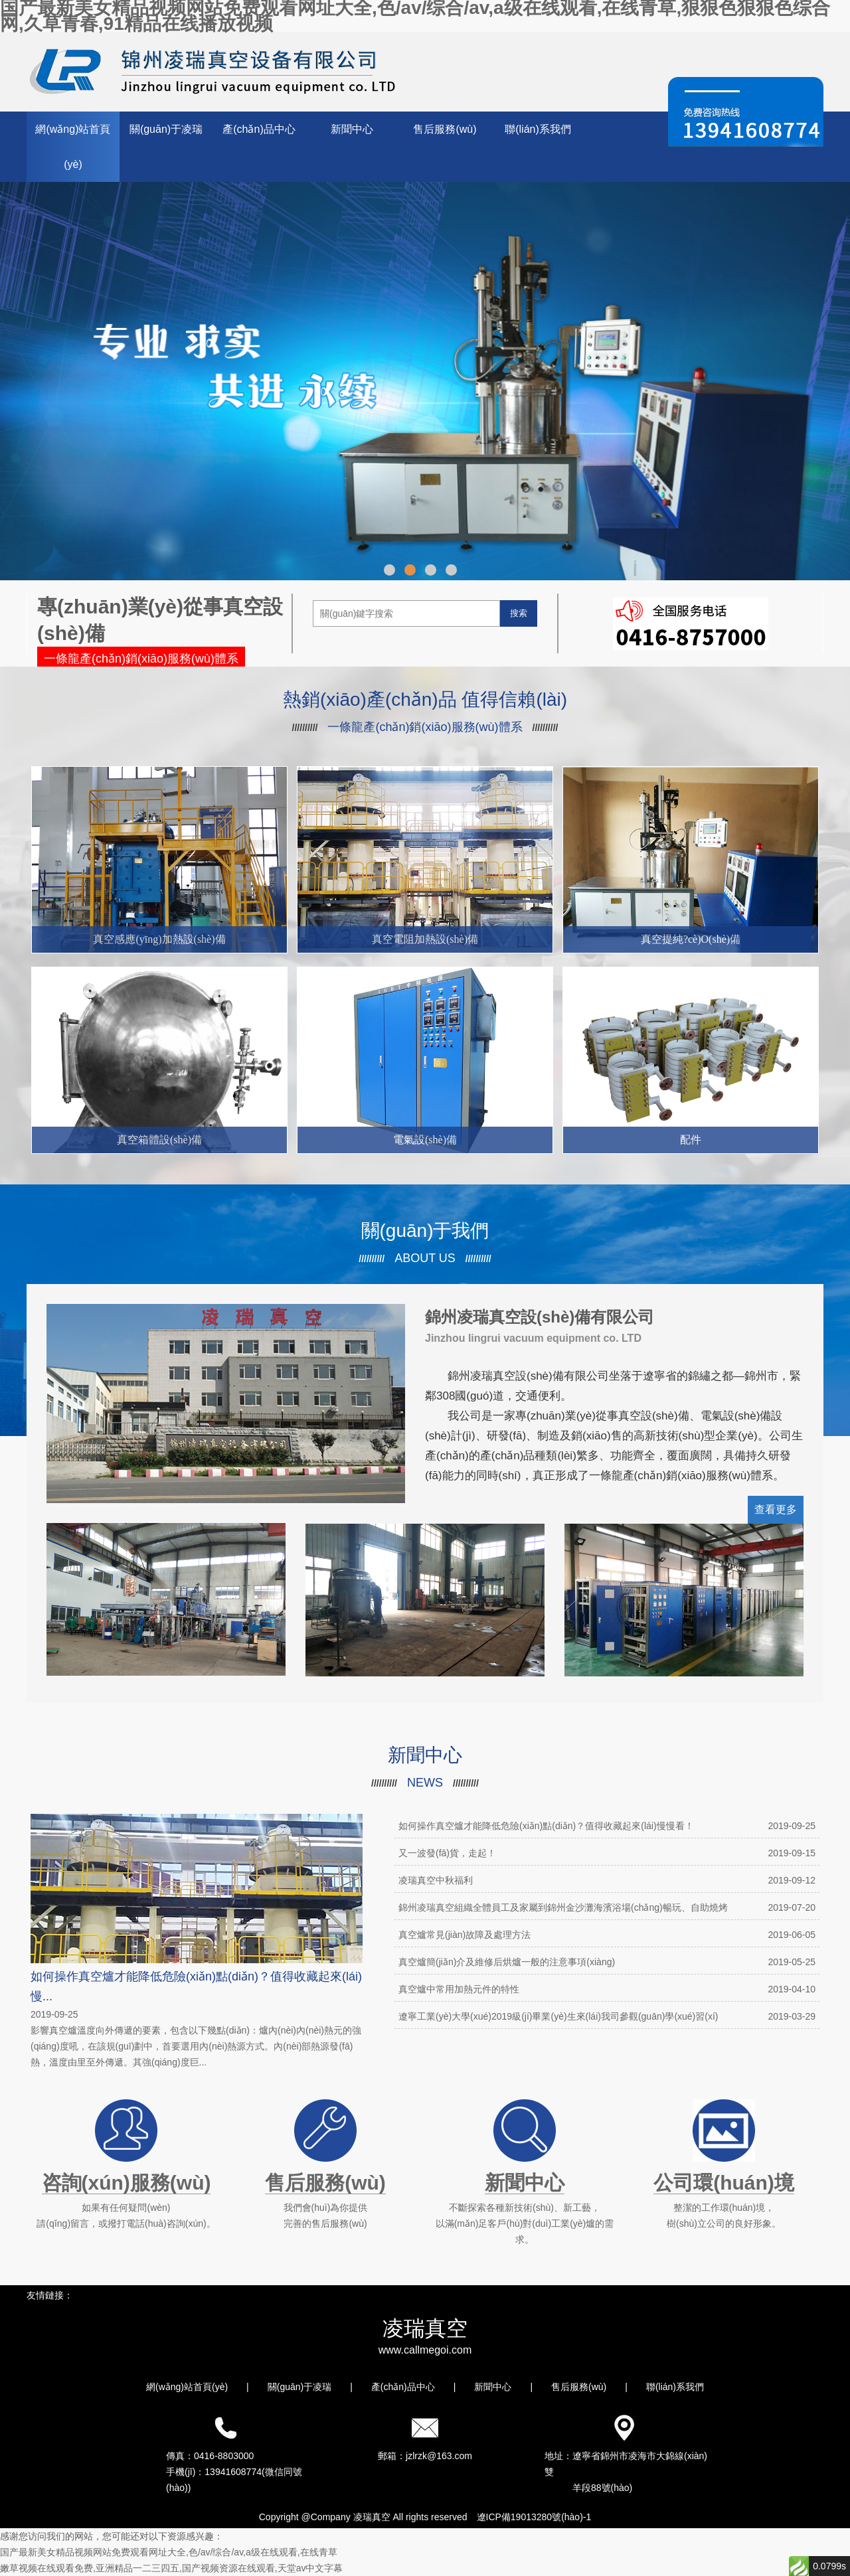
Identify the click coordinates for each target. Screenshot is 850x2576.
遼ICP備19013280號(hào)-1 (534, 2517)
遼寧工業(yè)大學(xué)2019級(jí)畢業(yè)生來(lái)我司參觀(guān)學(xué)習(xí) (606, 2016)
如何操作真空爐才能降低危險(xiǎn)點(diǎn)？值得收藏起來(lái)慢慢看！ (606, 1826)
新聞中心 (352, 129)
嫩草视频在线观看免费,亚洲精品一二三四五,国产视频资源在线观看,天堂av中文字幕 (171, 2568)
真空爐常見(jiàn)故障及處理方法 (606, 1935)
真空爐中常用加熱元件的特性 (606, 1989)
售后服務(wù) (444, 129)
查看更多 (775, 1509)
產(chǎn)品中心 (258, 129)
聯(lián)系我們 (538, 129)
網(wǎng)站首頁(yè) (72, 146)
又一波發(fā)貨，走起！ (606, 1853)
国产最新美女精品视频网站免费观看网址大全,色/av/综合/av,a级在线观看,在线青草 (168, 2552)
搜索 (518, 613)
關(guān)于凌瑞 (166, 129)
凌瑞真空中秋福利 (606, 1880)
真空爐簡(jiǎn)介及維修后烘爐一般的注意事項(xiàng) (606, 1962)
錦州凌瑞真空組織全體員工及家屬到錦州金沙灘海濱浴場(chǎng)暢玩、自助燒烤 (606, 1907)
